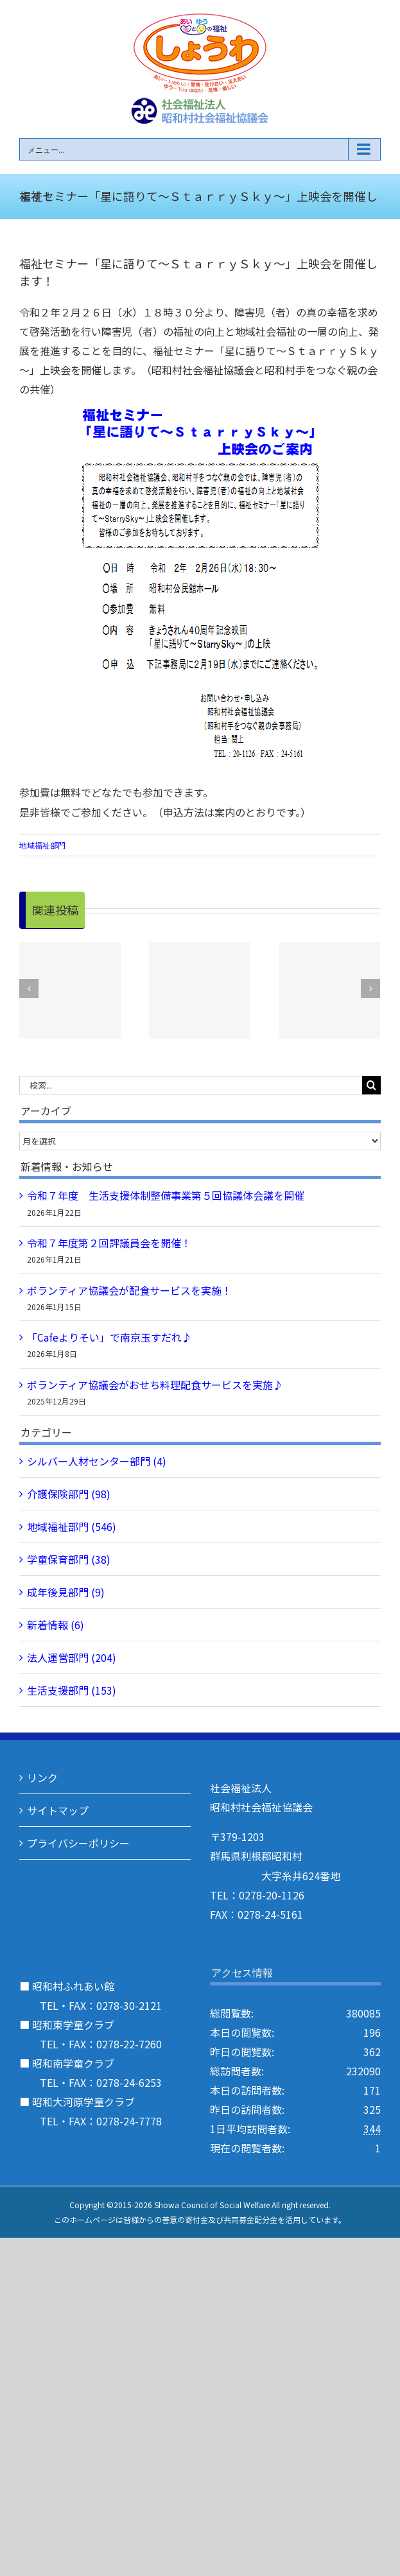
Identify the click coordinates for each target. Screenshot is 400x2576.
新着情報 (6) (55, 1624)
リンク (42, 1777)
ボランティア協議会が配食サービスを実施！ (129, 1290)
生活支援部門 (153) (71, 1690)
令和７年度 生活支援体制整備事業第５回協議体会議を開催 (165, 1195)
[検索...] (190, 1085)
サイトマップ (58, 1810)
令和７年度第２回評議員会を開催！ (109, 1242)
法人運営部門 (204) (71, 1657)
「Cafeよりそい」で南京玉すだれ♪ (109, 1337)
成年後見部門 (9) (66, 1592)
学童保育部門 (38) (68, 1559)
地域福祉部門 (42, 845)
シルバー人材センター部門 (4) (96, 1461)
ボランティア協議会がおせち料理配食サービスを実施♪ (155, 1384)
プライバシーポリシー (78, 1843)
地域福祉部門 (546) (71, 1526)
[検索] (371, 1085)
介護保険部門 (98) (68, 1493)
